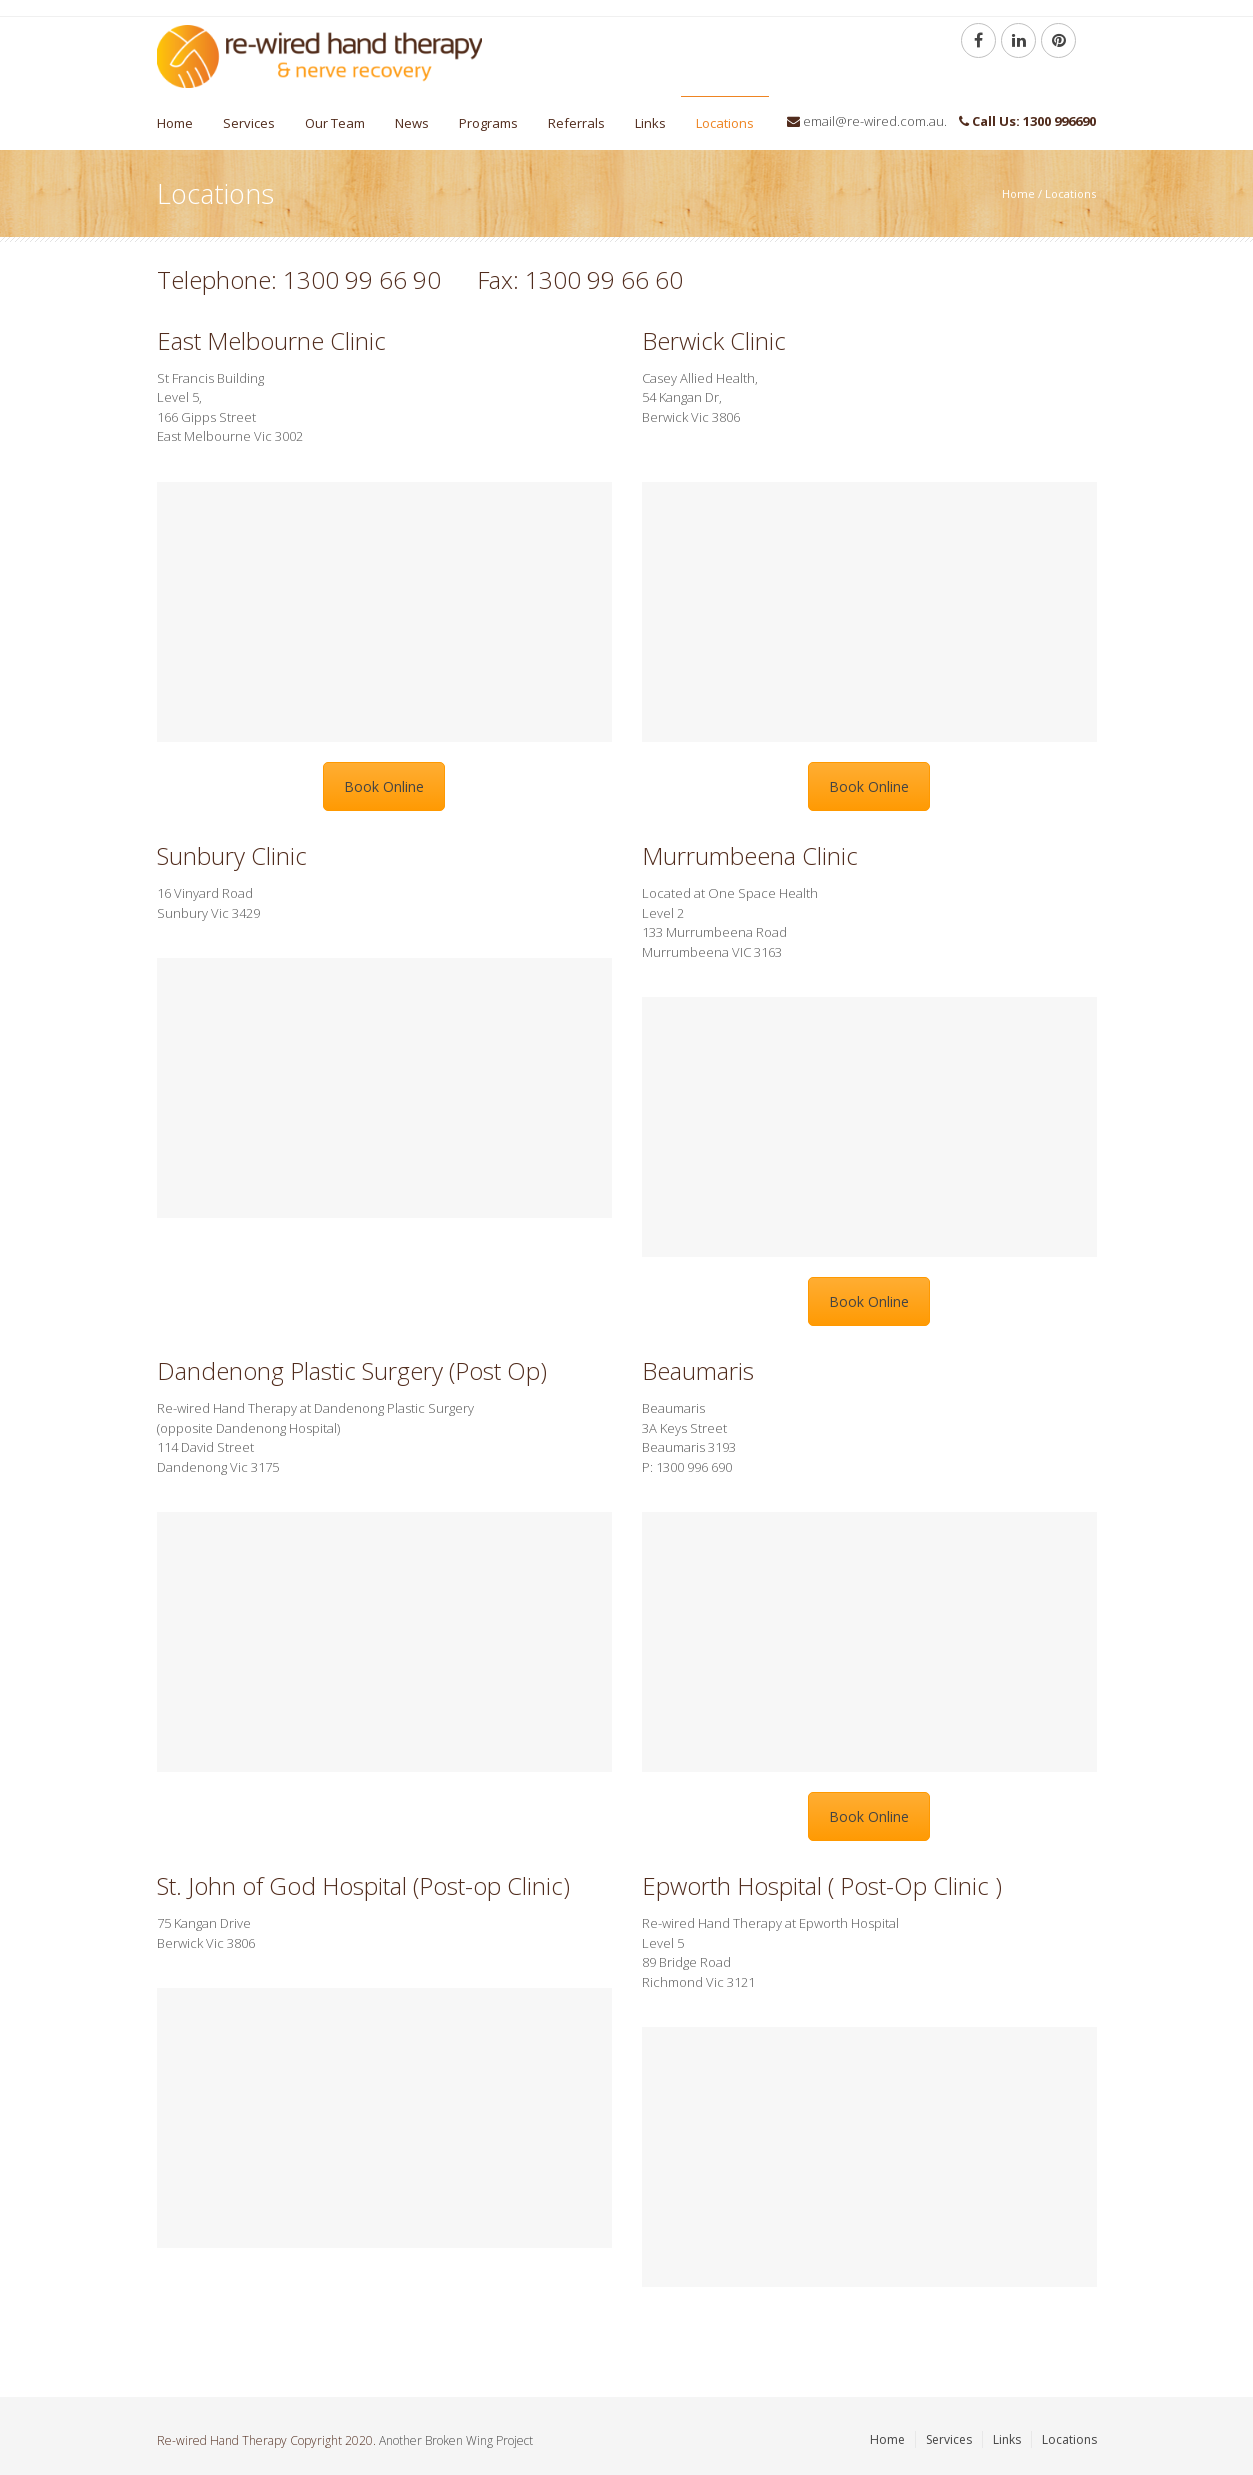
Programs (488, 123)
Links (650, 123)
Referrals (576, 123)
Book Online (384, 786)
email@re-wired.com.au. (875, 121)
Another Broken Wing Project (456, 2440)
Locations (725, 123)
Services (249, 123)
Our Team (335, 123)
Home (175, 123)
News (412, 123)
